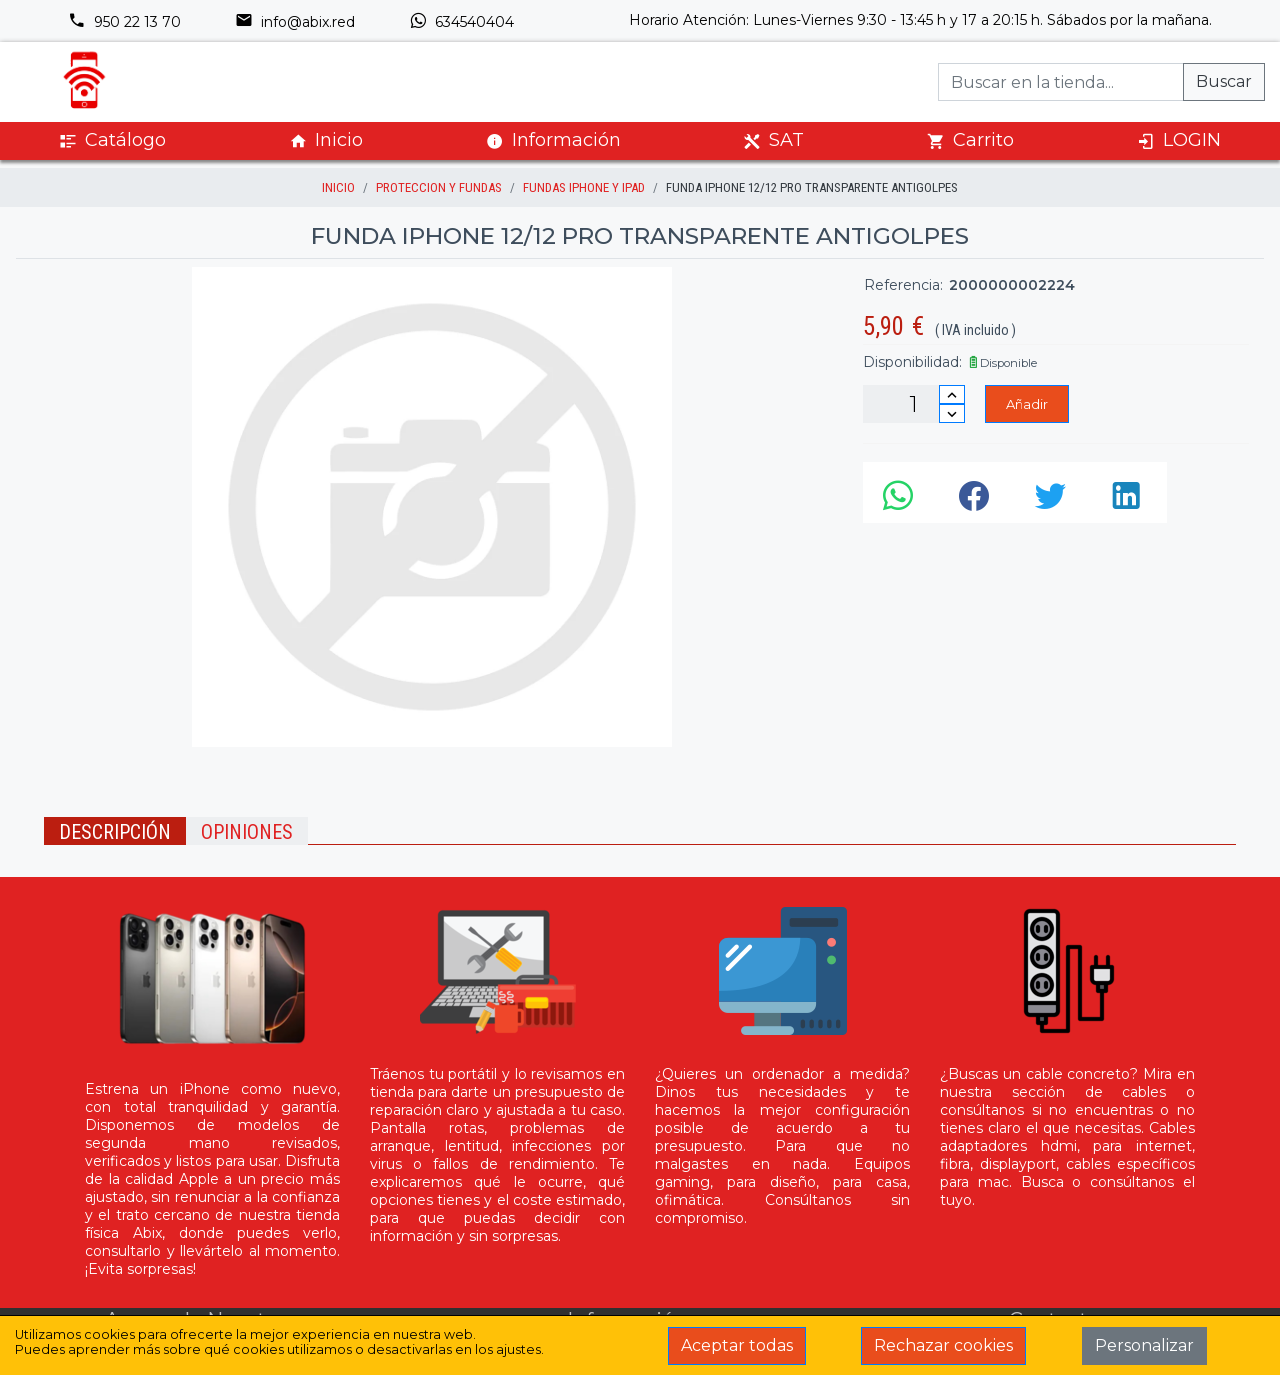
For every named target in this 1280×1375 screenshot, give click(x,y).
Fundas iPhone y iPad (584, 187)
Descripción (115, 832)
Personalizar (1144, 1345)
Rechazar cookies (943, 1345)
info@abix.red (295, 22)
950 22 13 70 (124, 22)
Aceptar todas (737, 1345)
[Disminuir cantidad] (952, 413)
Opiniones (247, 832)
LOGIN (1179, 140)
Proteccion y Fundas (439, 187)
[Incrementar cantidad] (952, 394)
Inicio (326, 140)
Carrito (970, 140)
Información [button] (553, 140)
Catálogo (112, 140)
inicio (338, 187)
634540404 (461, 22)
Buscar (1224, 81)
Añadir (1027, 404)
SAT (773, 140)
